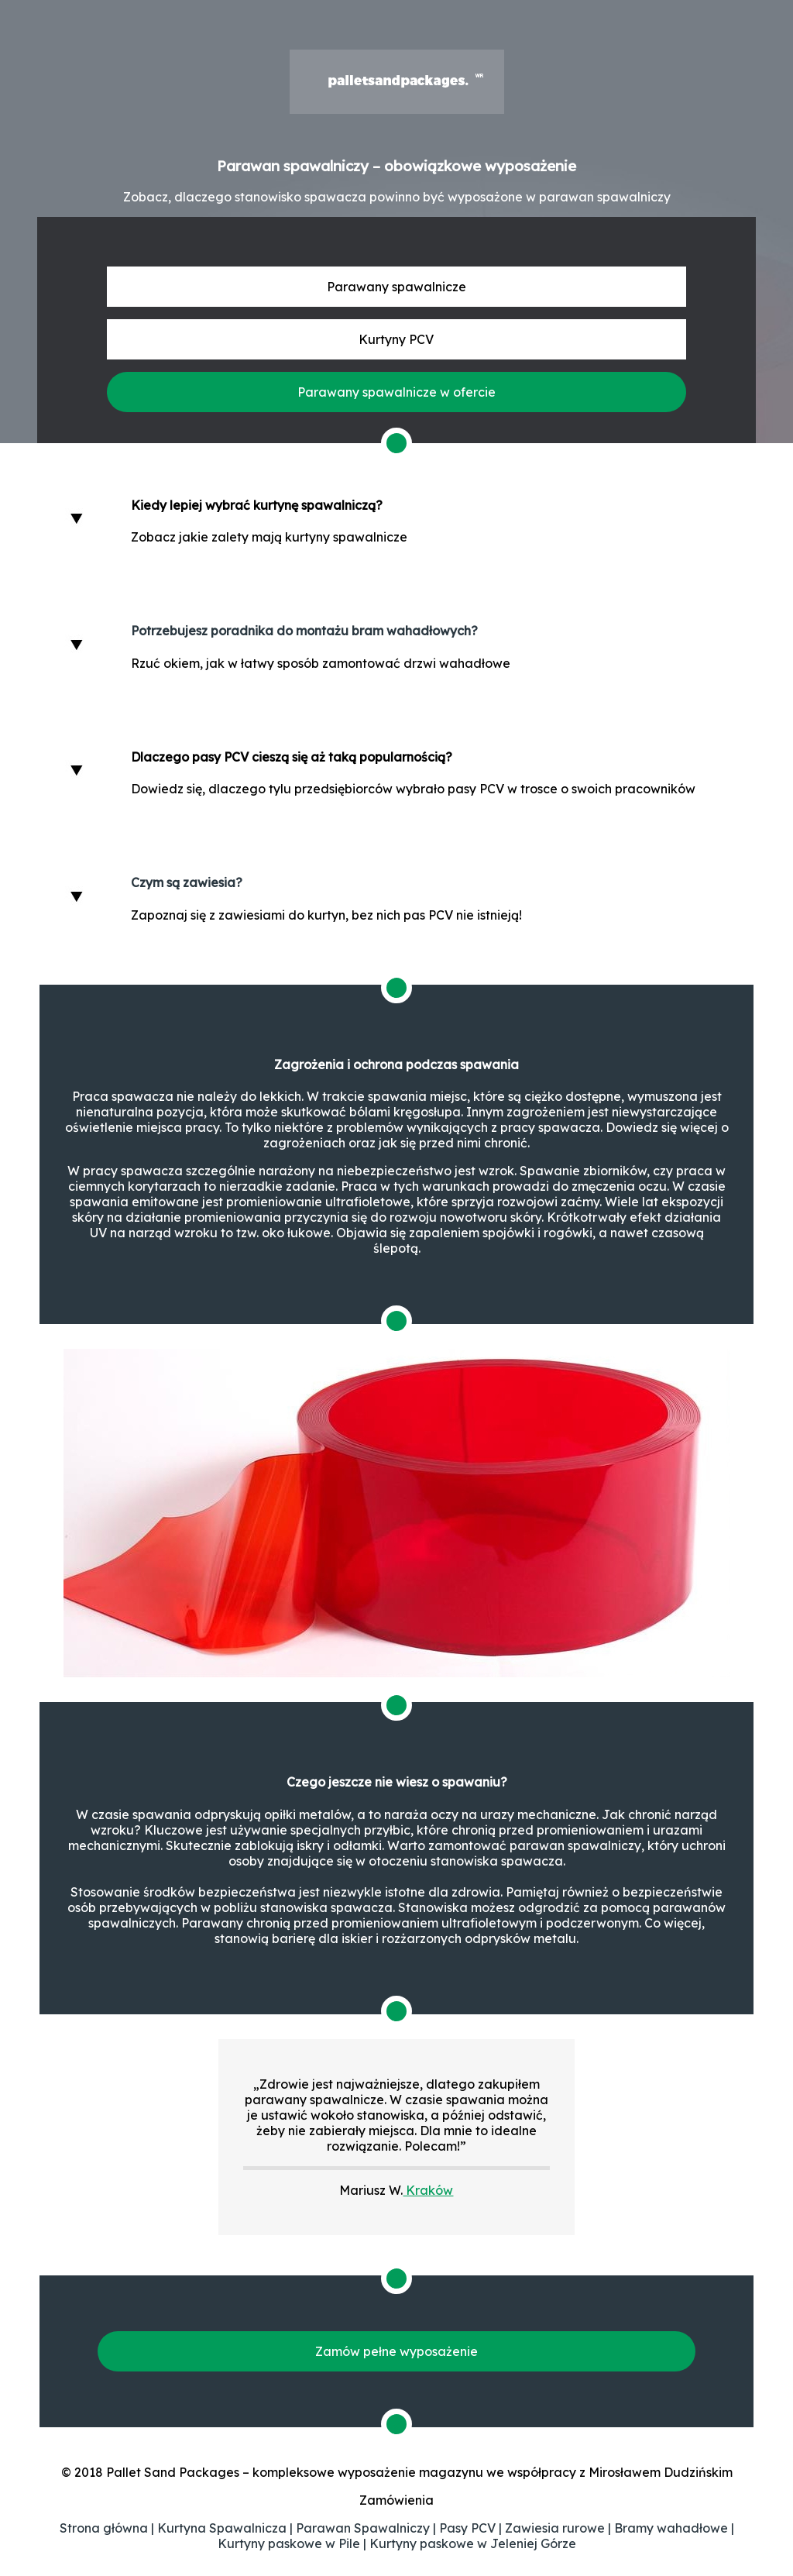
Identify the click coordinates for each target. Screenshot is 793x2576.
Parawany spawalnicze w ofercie (396, 392)
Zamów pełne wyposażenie (396, 2351)
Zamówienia (396, 2500)
